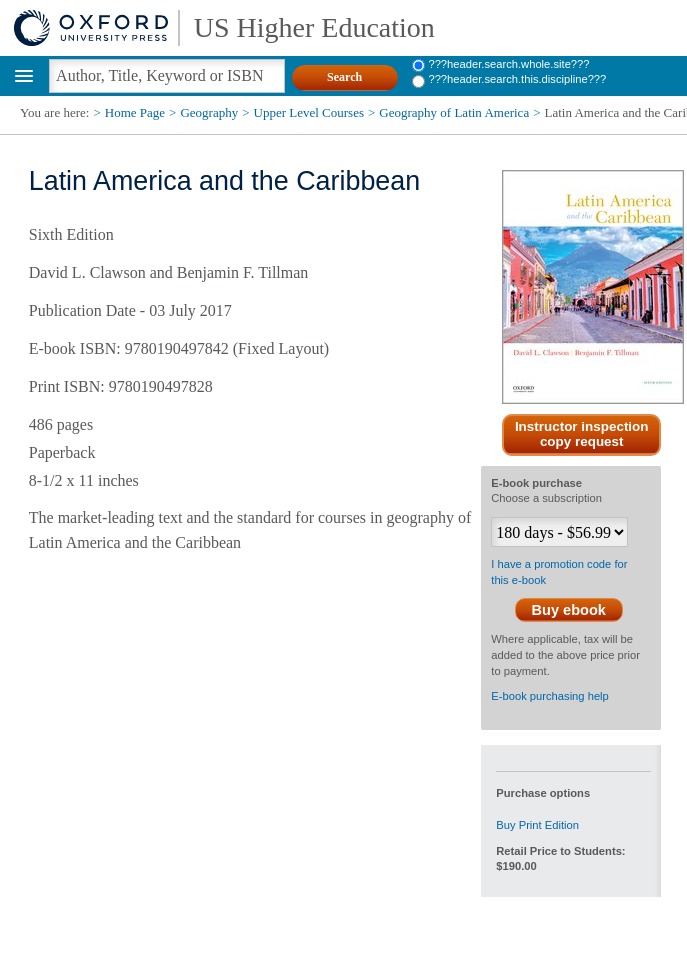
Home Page (135, 112)
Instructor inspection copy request (582, 434)
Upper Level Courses (309, 112)
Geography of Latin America (454, 112)
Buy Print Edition (537, 825)
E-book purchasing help (550, 696)
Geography (209, 112)
